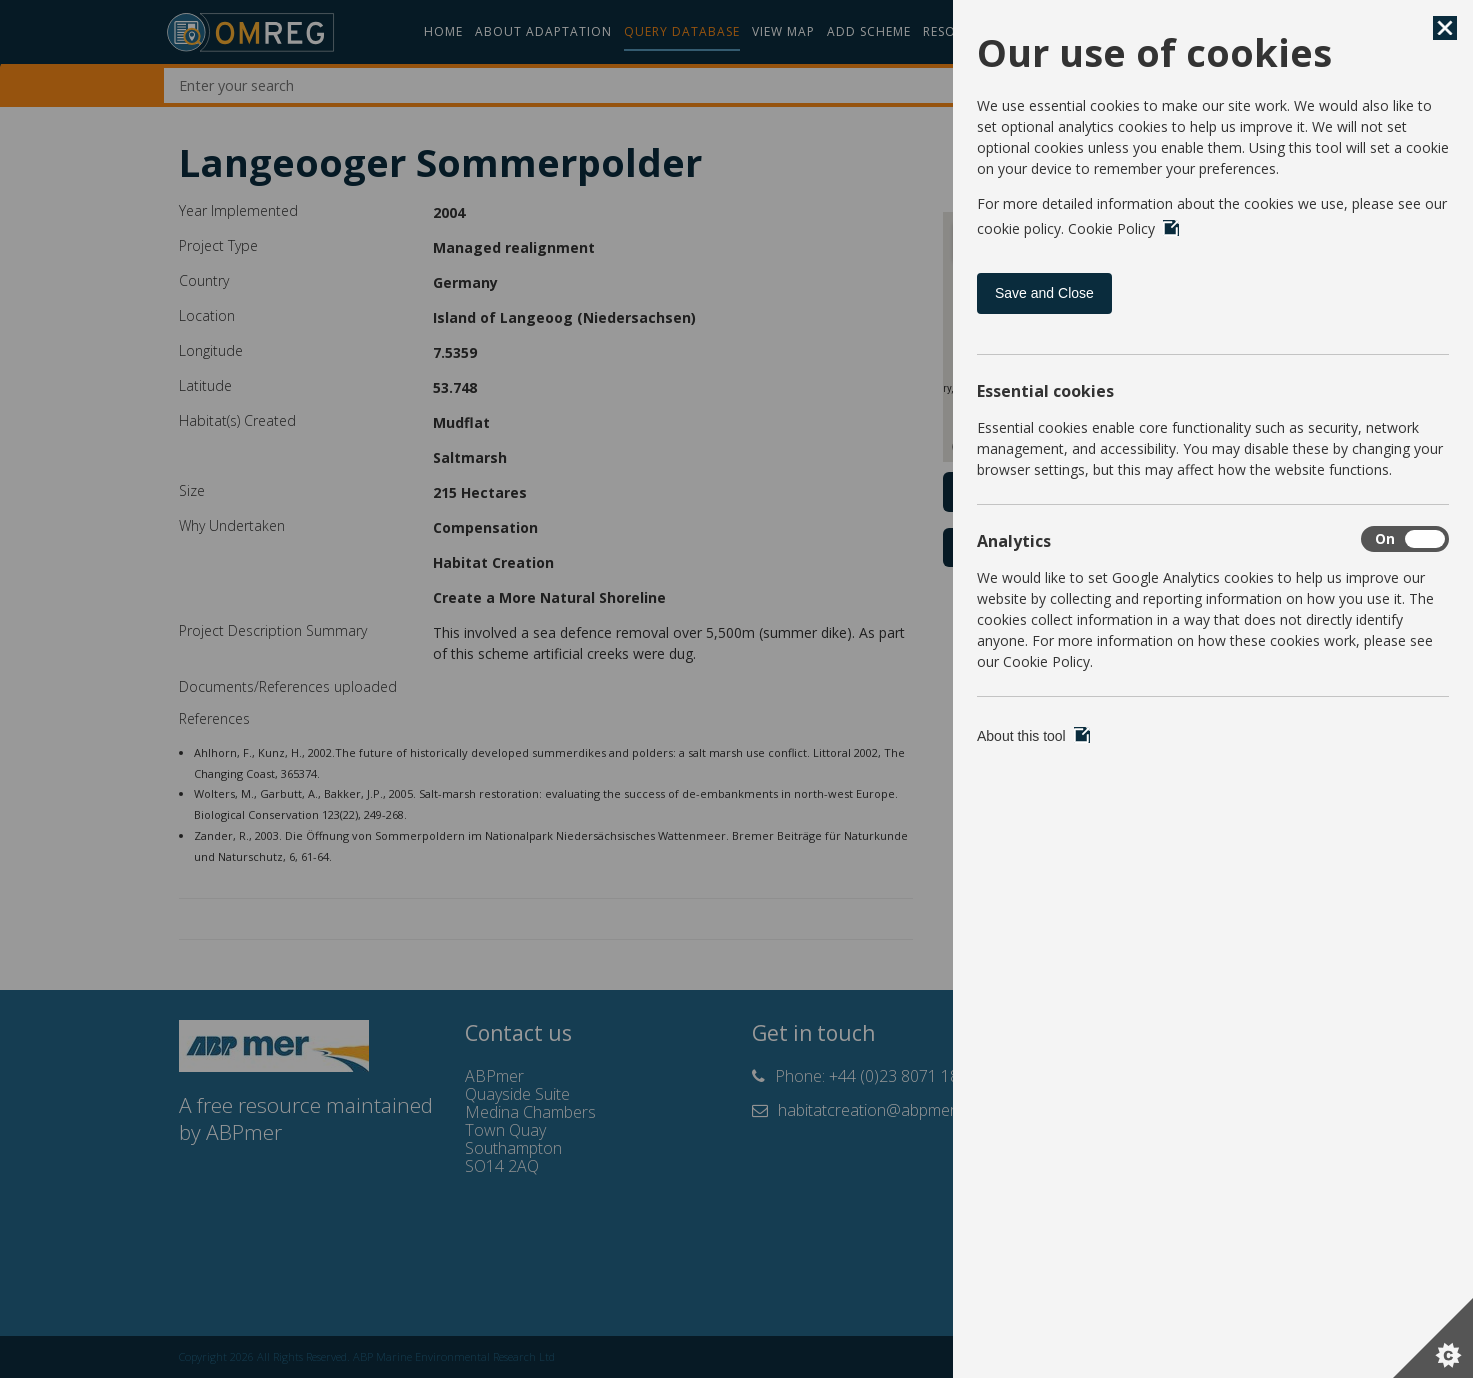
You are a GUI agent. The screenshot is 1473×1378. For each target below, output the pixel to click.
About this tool (1033, 736)
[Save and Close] (1445, 28)
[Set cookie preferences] (1433, 1338)
